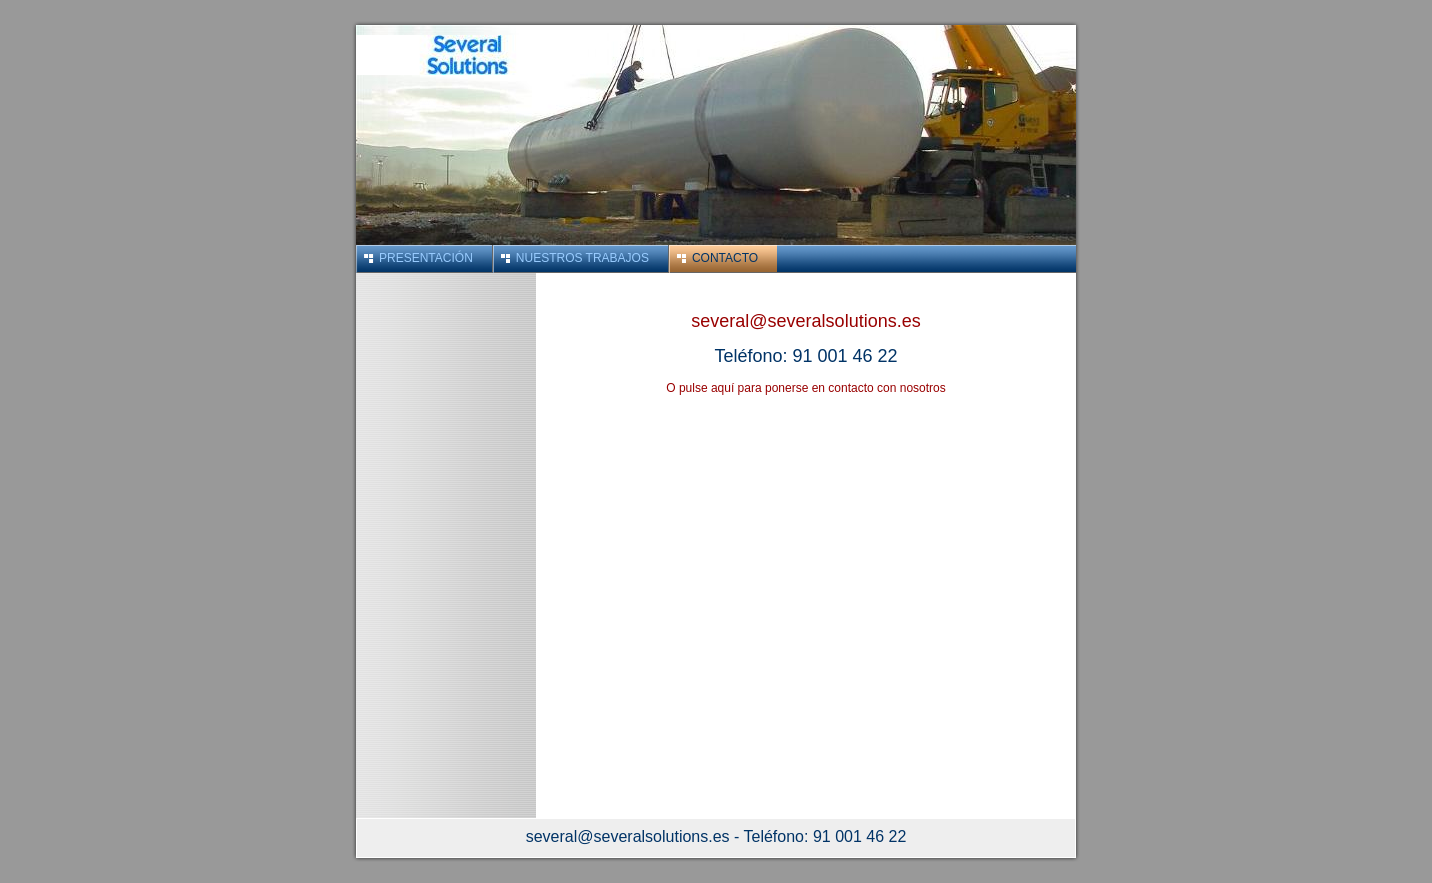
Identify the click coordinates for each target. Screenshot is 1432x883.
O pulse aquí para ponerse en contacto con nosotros (806, 388)
